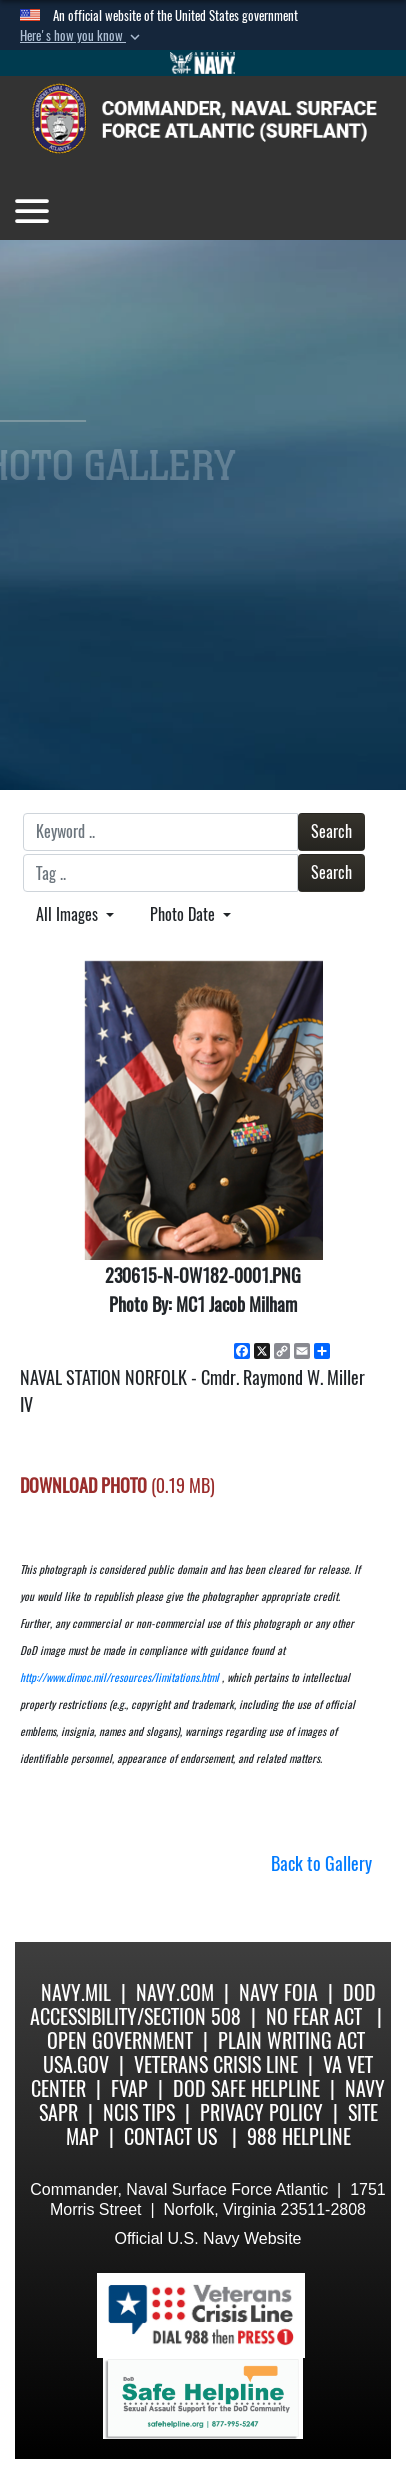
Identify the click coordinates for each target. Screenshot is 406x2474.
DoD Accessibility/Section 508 (203, 2004)
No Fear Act (314, 2016)
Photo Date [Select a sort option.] (184, 914)
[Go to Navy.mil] (203, 63)
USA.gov (76, 2064)
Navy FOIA (278, 1992)
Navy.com (175, 1992)
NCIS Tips (139, 2112)
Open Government (120, 2040)
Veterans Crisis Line (216, 2064)
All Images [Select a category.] (69, 914)
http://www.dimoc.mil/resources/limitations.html (119, 1677)
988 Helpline (299, 2136)
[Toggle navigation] (32, 211)
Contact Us (170, 2136)
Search (331, 831)
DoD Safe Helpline (246, 2088)
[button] (82, 36)
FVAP (129, 2088)
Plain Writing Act (291, 2040)
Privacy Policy (261, 2112)
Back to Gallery (321, 1863)
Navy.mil (76, 1992)
